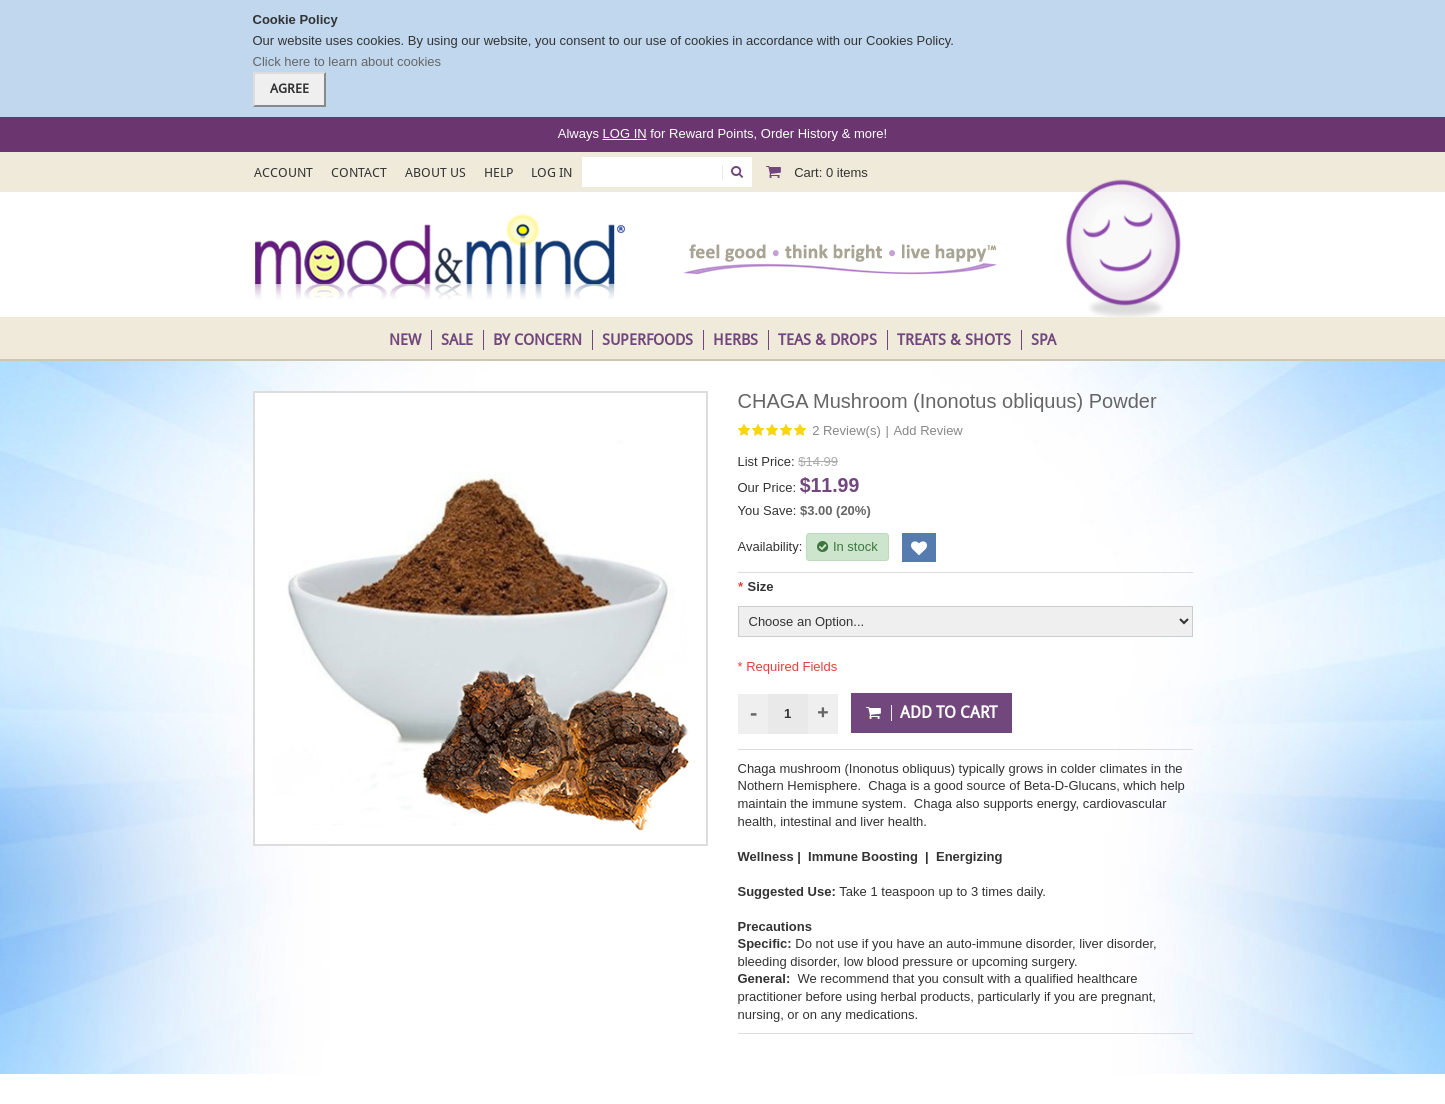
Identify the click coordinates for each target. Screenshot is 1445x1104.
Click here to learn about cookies (347, 61)
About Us (435, 172)
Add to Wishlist (919, 547)
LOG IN (625, 133)
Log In (551, 172)
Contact (359, 172)
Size (756, 586)
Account (283, 172)
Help (498, 172)
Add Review (927, 430)
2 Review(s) (846, 430)
